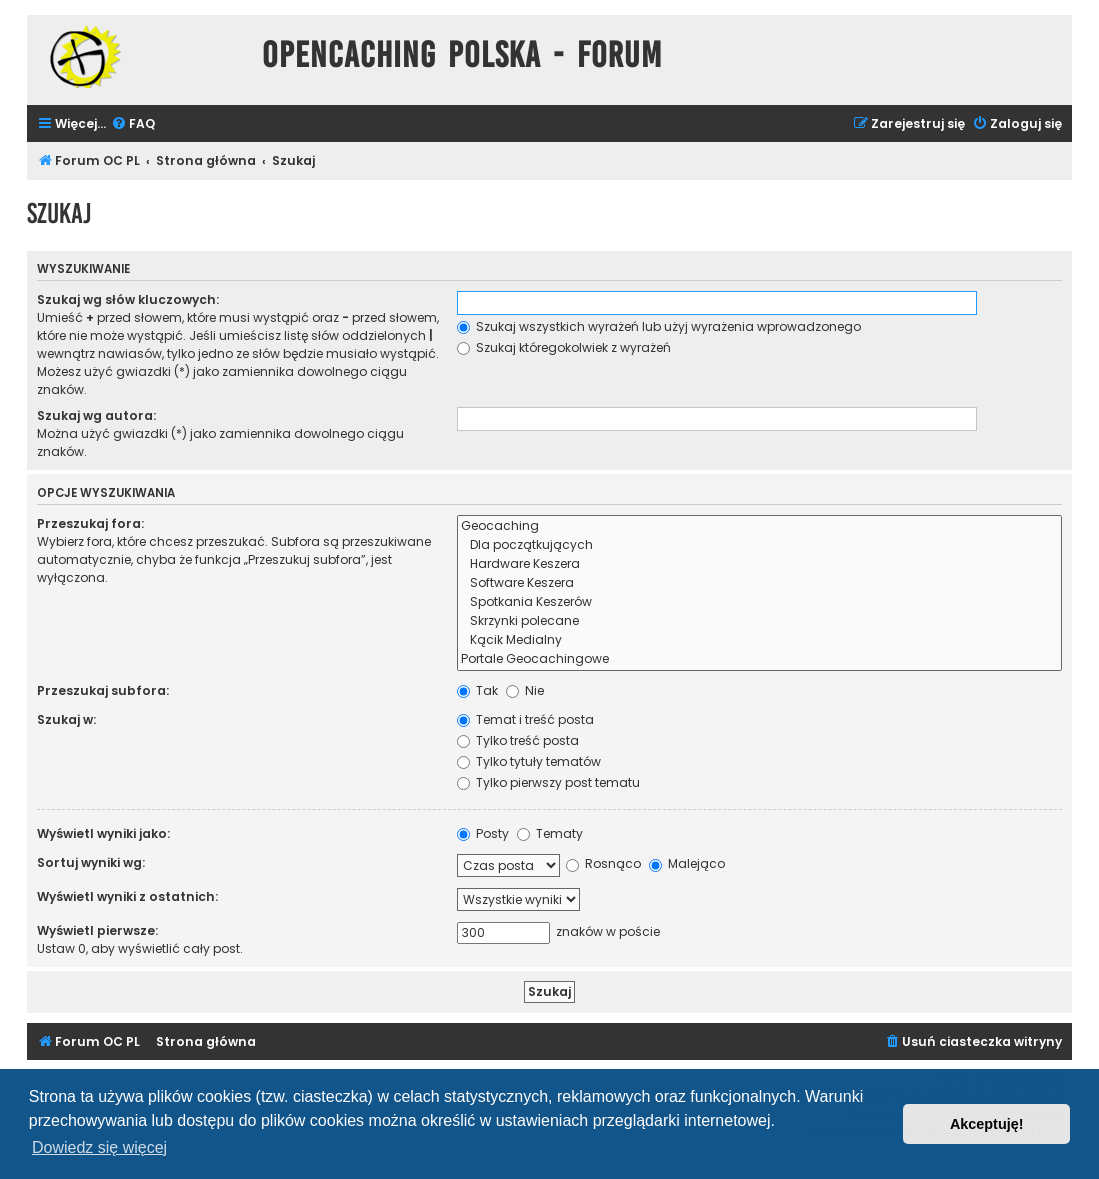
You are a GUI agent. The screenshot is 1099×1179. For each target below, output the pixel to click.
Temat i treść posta (525, 719)
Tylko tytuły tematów (529, 761)
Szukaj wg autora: (96, 415)
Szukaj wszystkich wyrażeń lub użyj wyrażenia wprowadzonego (659, 326)
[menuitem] (133, 124)
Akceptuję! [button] (987, 1124)
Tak (477, 690)
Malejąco (687, 863)
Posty (483, 833)
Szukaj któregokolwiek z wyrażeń (564, 347)
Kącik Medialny (759, 640)
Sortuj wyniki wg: (91, 862)
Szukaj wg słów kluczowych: (128, 299)
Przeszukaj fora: (90, 523)
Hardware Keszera (759, 564)
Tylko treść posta (518, 740)
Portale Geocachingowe (759, 659)
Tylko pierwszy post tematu (548, 782)
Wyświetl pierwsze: (97, 930)
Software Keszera (759, 583)
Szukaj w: (66, 719)
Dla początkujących (759, 545)
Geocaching (759, 526)
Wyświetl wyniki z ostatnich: (127, 896)
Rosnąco (603, 863)
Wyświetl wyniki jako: (103, 833)
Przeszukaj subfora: (103, 690)
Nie (525, 690)
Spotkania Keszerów (759, 602)
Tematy (550, 833)
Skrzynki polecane (759, 621)
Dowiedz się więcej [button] (99, 1147)
